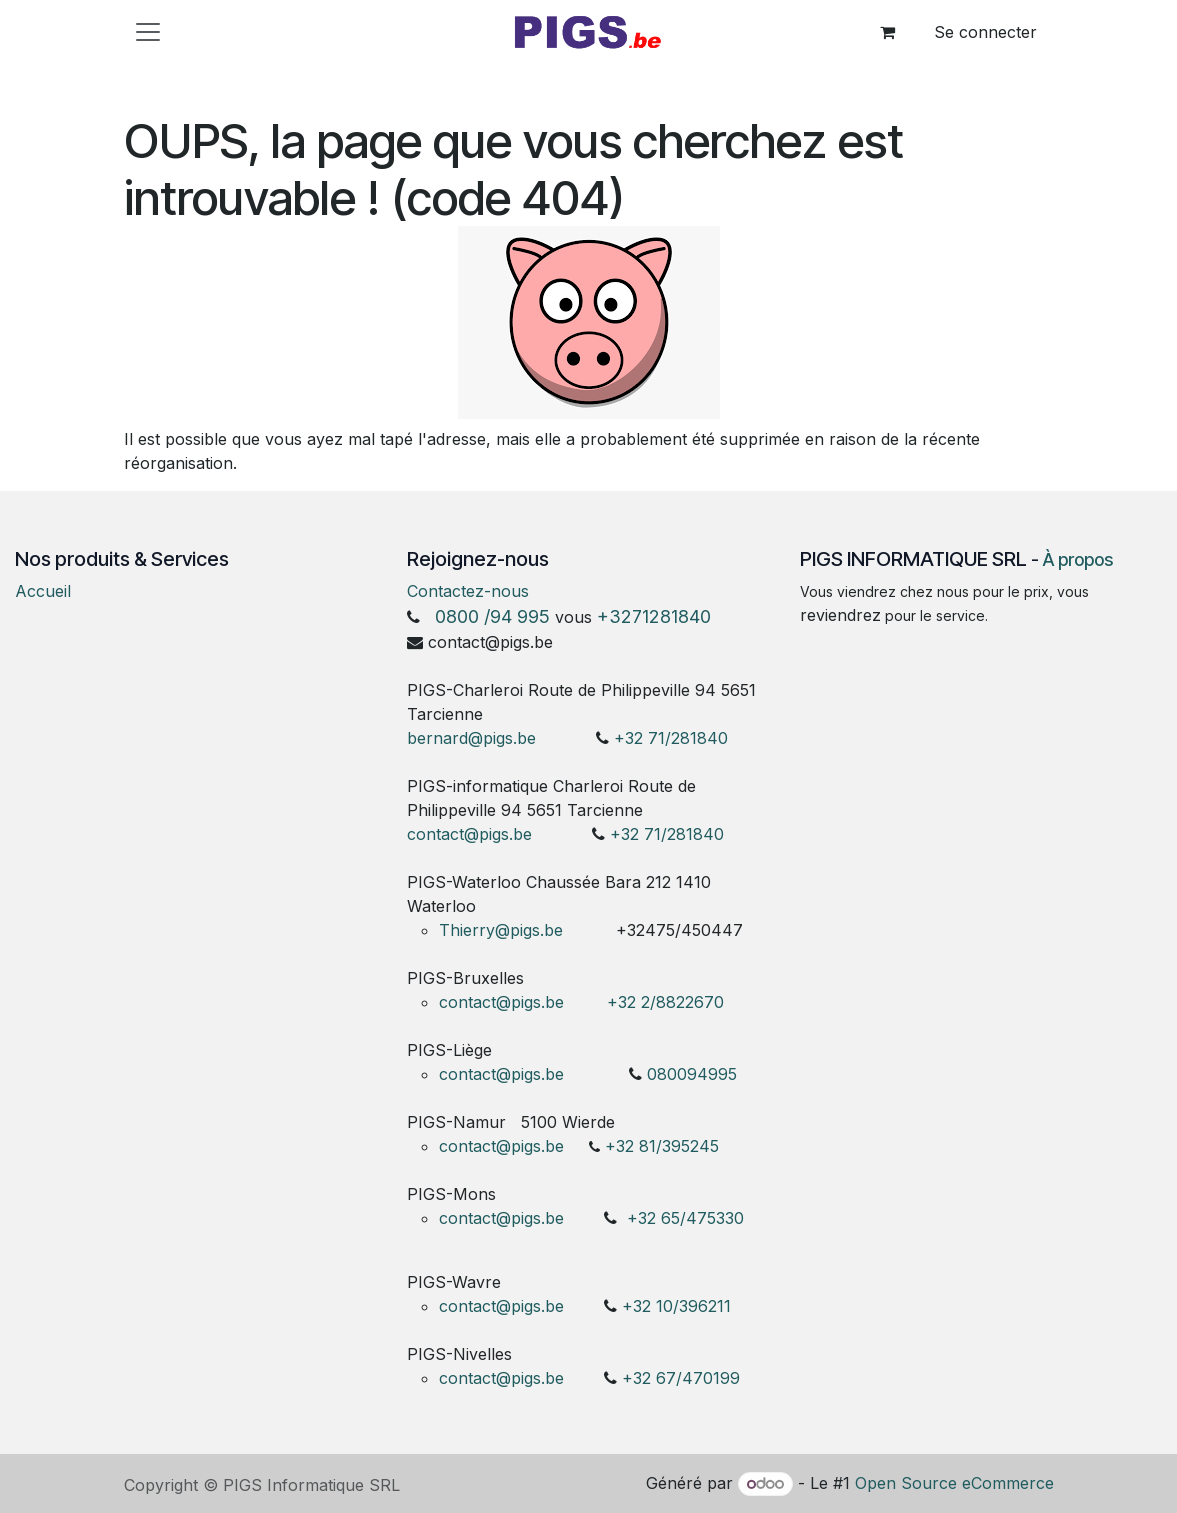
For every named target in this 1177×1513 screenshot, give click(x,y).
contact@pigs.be (469, 834)
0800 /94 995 (492, 616)
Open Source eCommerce (954, 1483)
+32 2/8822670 (665, 1002)
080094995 (692, 1074)
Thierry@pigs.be (501, 930)
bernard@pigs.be (471, 738)
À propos (1078, 559)
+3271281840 (654, 616)
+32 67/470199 (681, 1378)
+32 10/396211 (676, 1306)
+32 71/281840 (671, 738)
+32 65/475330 (685, 1218)
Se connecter (985, 32)
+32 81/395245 (662, 1146)
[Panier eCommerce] (888, 32)
